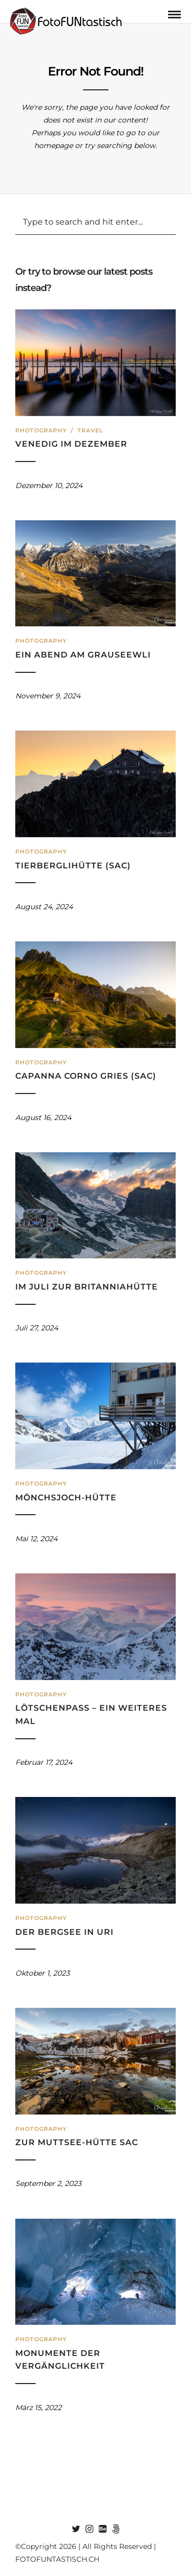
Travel (90, 430)
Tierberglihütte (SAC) (73, 865)
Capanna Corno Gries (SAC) (85, 1076)
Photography (41, 430)
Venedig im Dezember (71, 444)
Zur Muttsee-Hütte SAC (76, 2142)
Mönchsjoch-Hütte (66, 1497)
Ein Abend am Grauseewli (83, 655)
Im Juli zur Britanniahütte (86, 1287)
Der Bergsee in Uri (64, 1932)
